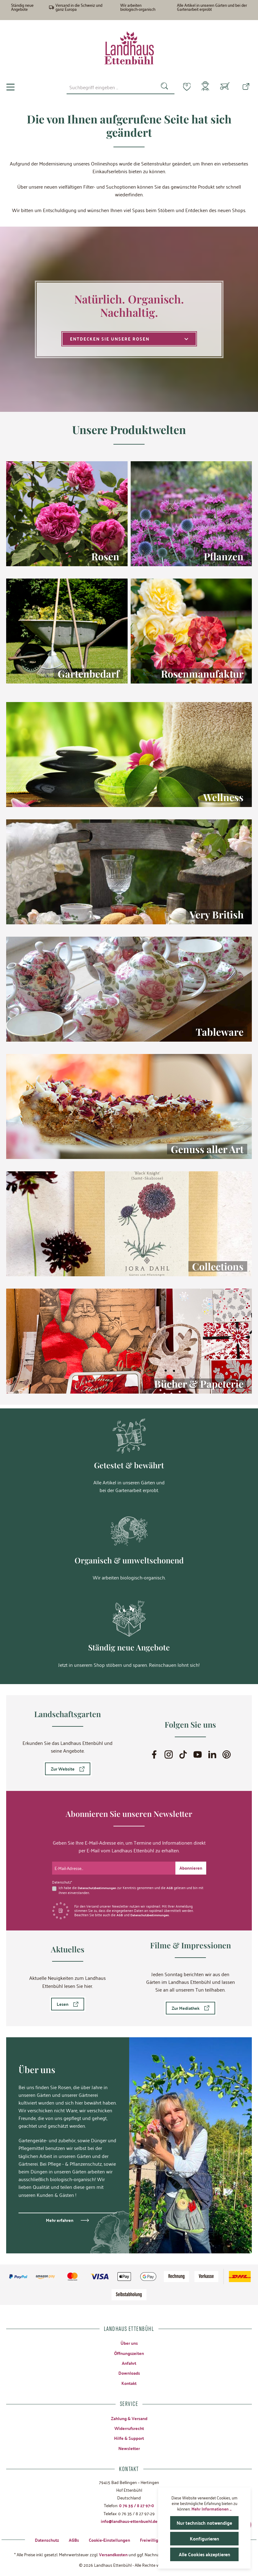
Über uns (129, 2339)
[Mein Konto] (204, 87)
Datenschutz (47, 2539)
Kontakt (129, 2380)
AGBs (74, 2539)
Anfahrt (129, 2360)
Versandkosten (113, 2554)
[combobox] (107, 86)
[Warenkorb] (225, 87)
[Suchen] (161, 86)
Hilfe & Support (129, 2436)
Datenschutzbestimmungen (99, 1883)
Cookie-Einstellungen (109, 2539)
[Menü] (10, 87)
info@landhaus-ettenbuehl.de (129, 2520)
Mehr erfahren (59, 2216)
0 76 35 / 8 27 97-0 (136, 2504)
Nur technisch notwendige (205, 2522)
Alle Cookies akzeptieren (204, 2554)
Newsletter (129, 2447)
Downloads (129, 2370)
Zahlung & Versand (129, 2416)
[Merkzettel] (183, 86)
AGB (173, 1883)
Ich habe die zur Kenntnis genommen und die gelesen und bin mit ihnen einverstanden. (130, 1886)
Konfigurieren (204, 2538)
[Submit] (190, 1864)
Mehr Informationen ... (211, 2508)
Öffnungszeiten (129, 2349)
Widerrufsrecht (129, 2426)
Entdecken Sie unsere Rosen (129, 339)
